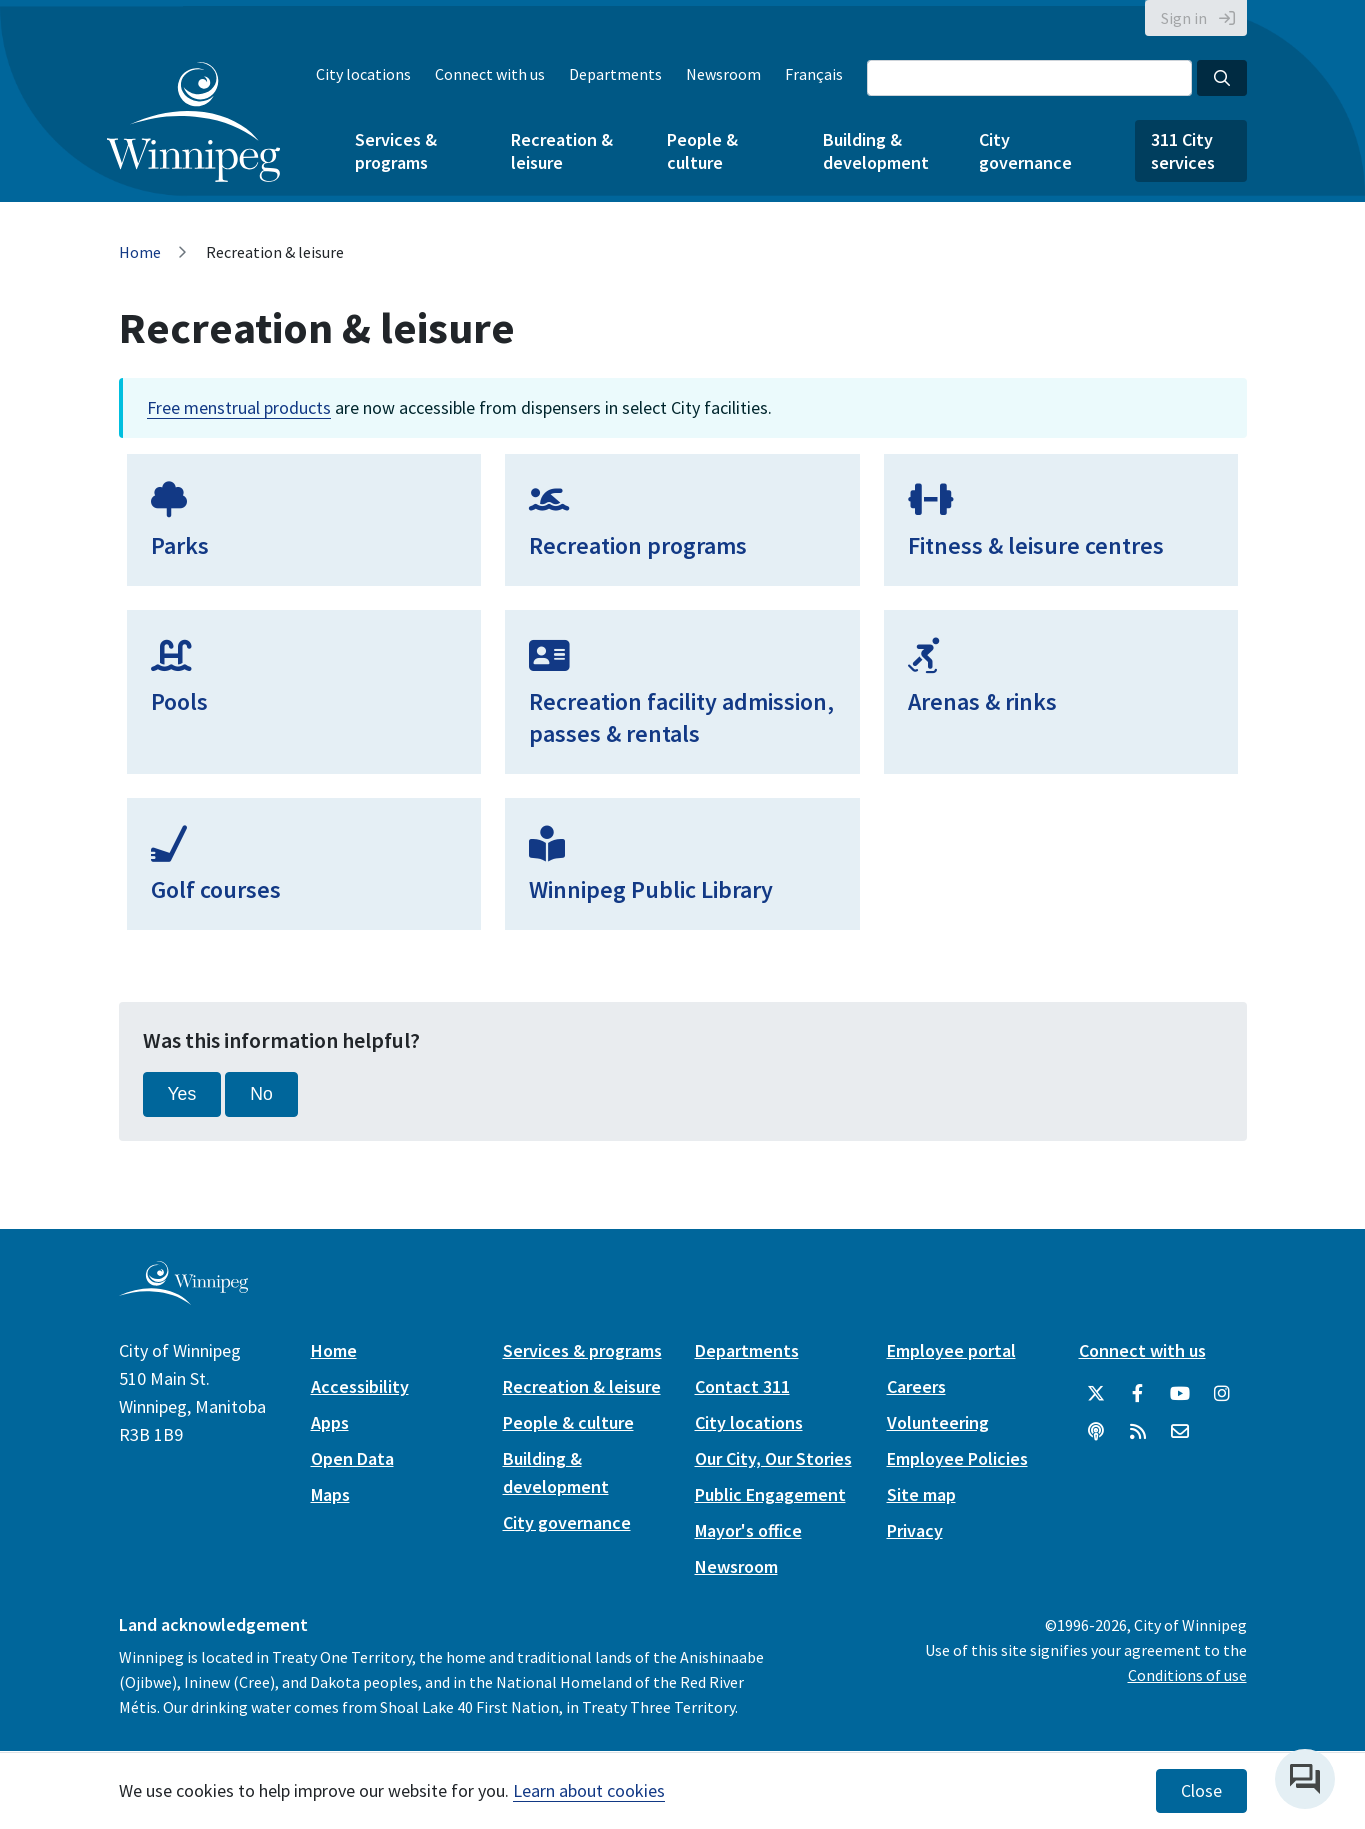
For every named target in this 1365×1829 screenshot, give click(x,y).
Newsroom (723, 74)
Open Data (352, 1458)
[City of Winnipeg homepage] (183, 1296)
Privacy (915, 1530)
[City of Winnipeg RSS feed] (1138, 1432)
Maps (330, 1494)
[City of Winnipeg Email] (1180, 1432)
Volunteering (938, 1422)
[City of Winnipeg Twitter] (1096, 1394)
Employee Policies (957, 1458)
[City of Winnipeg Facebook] (1138, 1394)
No (261, 1094)
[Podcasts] (1096, 1432)
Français (814, 74)
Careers (916, 1386)
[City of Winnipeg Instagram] (1222, 1394)
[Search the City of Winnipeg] (1029, 78)
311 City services (1183, 151)
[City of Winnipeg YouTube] (1180, 1394)
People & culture (702, 151)
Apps (330, 1422)
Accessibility (360, 1386)
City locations (363, 74)
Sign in (1184, 18)
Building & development (876, 151)
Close (1201, 1791)
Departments (615, 74)
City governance (1025, 151)
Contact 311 (742, 1386)
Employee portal (951, 1350)
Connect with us (490, 74)
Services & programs (396, 151)
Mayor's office (748, 1530)
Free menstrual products (239, 407)
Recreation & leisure (562, 151)
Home (140, 252)
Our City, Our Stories (773, 1458)
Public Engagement (770, 1494)
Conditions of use (1187, 1675)
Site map (921, 1494)
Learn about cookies (589, 1790)
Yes (182, 1094)
